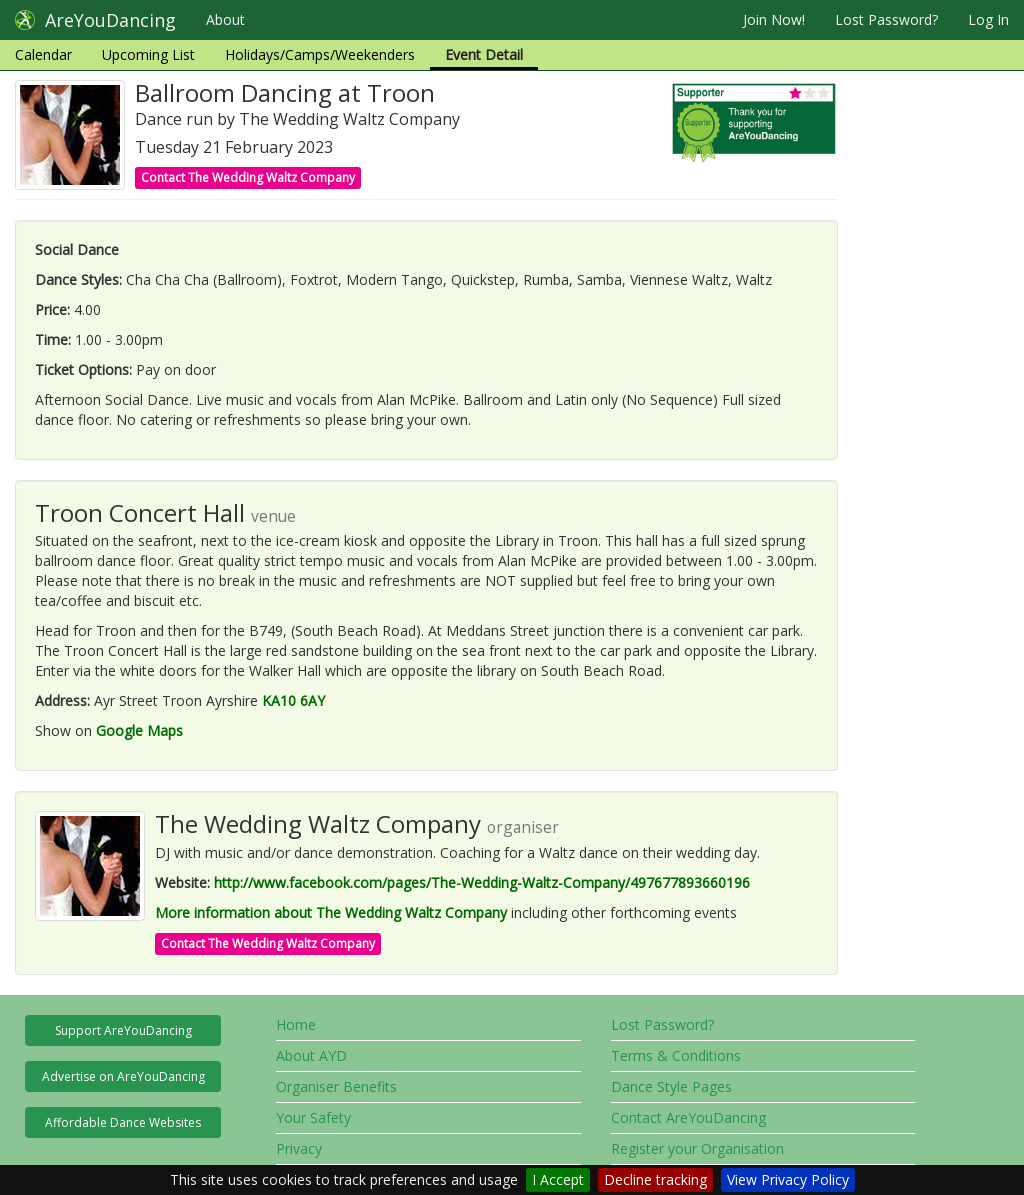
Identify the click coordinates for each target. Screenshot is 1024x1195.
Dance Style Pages (671, 1086)
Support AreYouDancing (123, 1030)
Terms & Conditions (676, 1055)
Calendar (43, 54)
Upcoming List (148, 54)
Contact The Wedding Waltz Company (248, 177)
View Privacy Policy (788, 1179)
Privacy (299, 1148)
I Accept (558, 1179)
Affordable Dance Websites (123, 1122)
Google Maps (139, 730)
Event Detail (484, 54)
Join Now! (774, 19)
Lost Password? (886, 19)
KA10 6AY (293, 700)
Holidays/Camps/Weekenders (320, 54)
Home (296, 1024)
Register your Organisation (697, 1148)
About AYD (311, 1055)
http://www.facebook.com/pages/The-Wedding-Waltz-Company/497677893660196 (482, 882)
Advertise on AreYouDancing (123, 1076)
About (225, 19)
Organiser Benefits (336, 1086)
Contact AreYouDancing (688, 1117)
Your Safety (313, 1117)
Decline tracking (655, 1179)
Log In (988, 19)
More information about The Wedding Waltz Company (331, 912)
